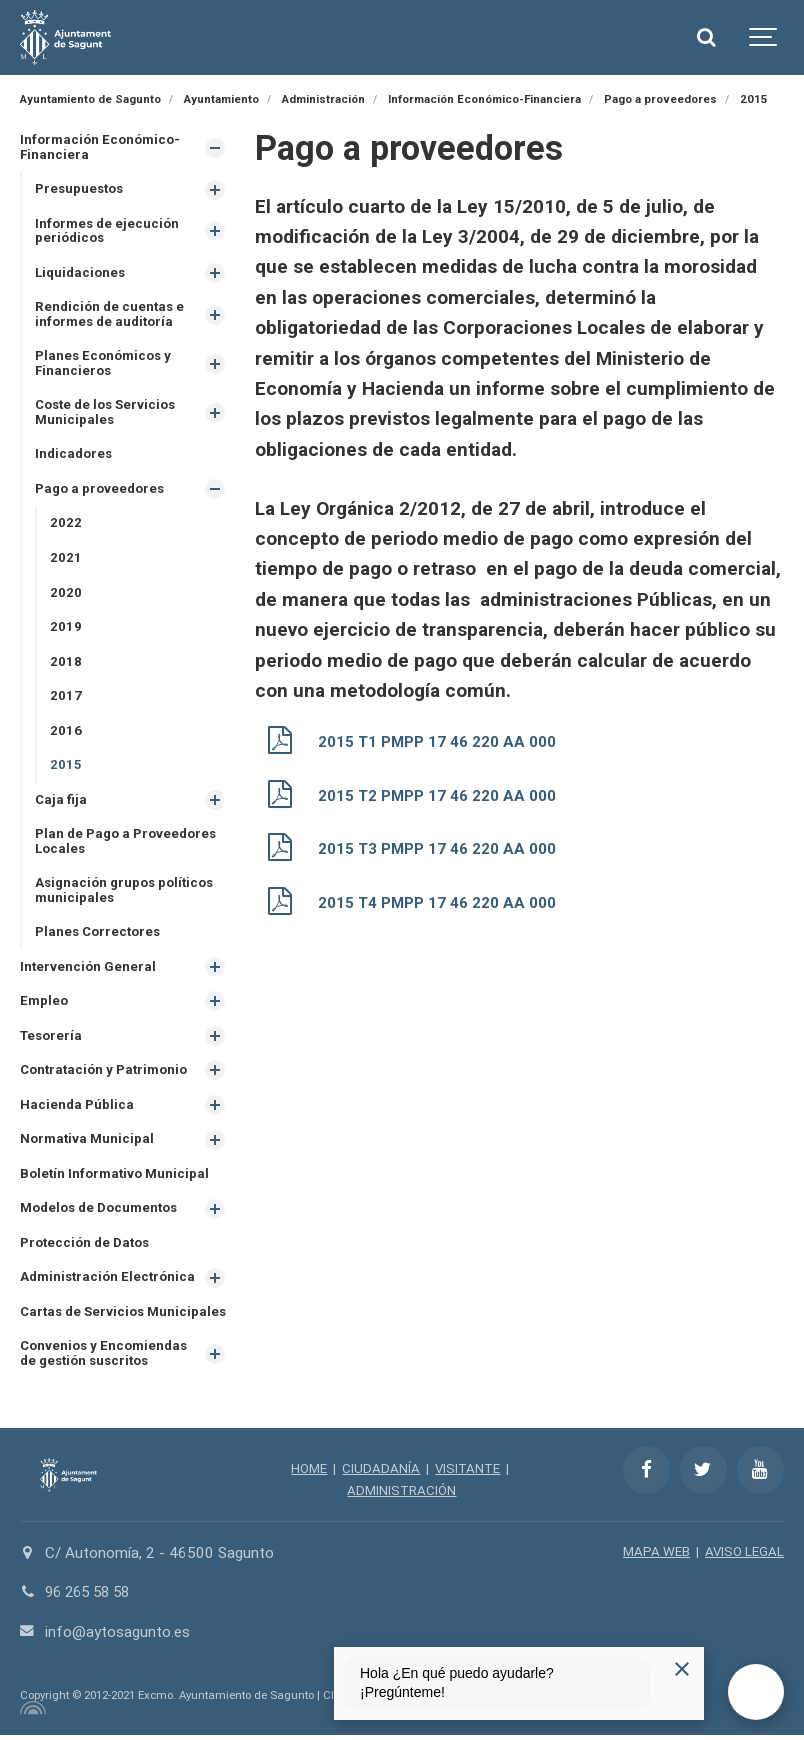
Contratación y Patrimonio (103, 1073)
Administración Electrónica (108, 1280)
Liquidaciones (80, 272)
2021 (66, 559)
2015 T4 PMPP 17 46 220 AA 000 (437, 900)
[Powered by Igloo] (30, 1713)
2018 (66, 663)
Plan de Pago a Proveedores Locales (126, 844)
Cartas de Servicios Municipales (124, 1315)
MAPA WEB (656, 1555)
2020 (66, 593)
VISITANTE (467, 1473)
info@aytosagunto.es (117, 1636)
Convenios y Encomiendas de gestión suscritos (104, 1358)
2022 (66, 524)
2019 (66, 628)
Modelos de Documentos (99, 1211)
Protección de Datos (85, 1246)
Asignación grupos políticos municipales (125, 893)
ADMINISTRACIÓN (401, 1494)
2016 (66, 732)
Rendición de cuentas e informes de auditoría (110, 315)
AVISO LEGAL (744, 1555)
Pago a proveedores (100, 489)
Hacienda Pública (77, 1107)
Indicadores (74, 455)
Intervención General (88, 969)
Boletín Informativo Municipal (114, 1177)
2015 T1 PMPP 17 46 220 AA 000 (437, 742)
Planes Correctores (98, 934)
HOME (309, 1473)
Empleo (44, 1003)
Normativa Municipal (87, 1142)
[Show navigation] (764, 37)
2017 (66, 697)
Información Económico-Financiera (100, 147)
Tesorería (51, 1038)
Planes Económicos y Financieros (104, 364)
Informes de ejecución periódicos (107, 231)
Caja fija (61, 801)
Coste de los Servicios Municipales (106, 414)
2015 (66, 766)
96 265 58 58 (91, 1597)
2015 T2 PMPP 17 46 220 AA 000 (437, 795)
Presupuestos (80, 189)
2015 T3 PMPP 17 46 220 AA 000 (437, 847)
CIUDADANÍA (381, 1473)
